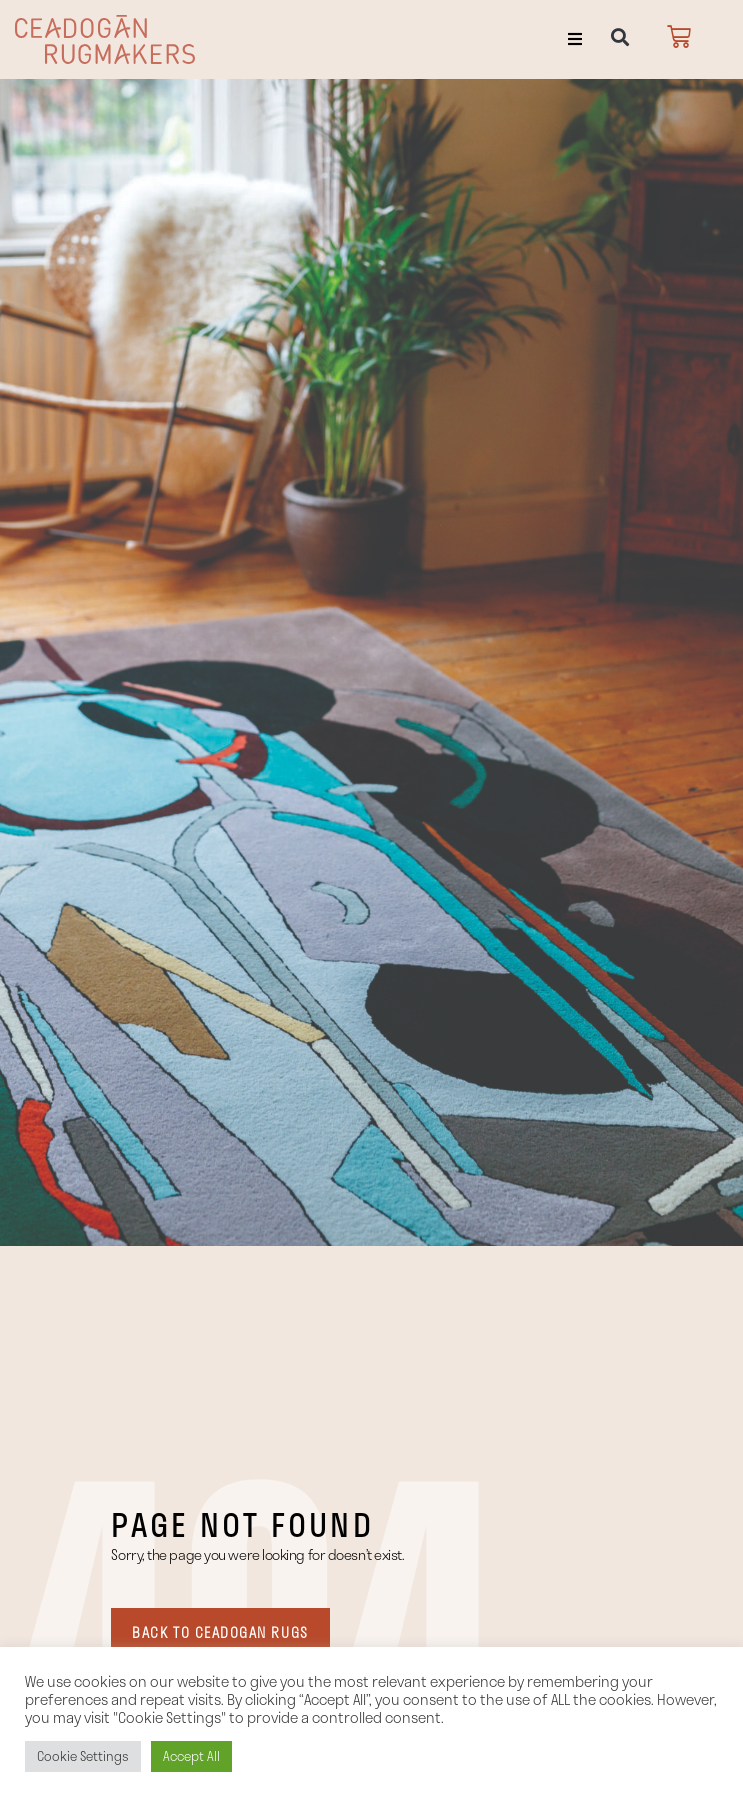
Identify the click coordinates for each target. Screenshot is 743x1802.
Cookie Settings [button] (83, 1756)
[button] (575, 39)
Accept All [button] (191, 1756)
